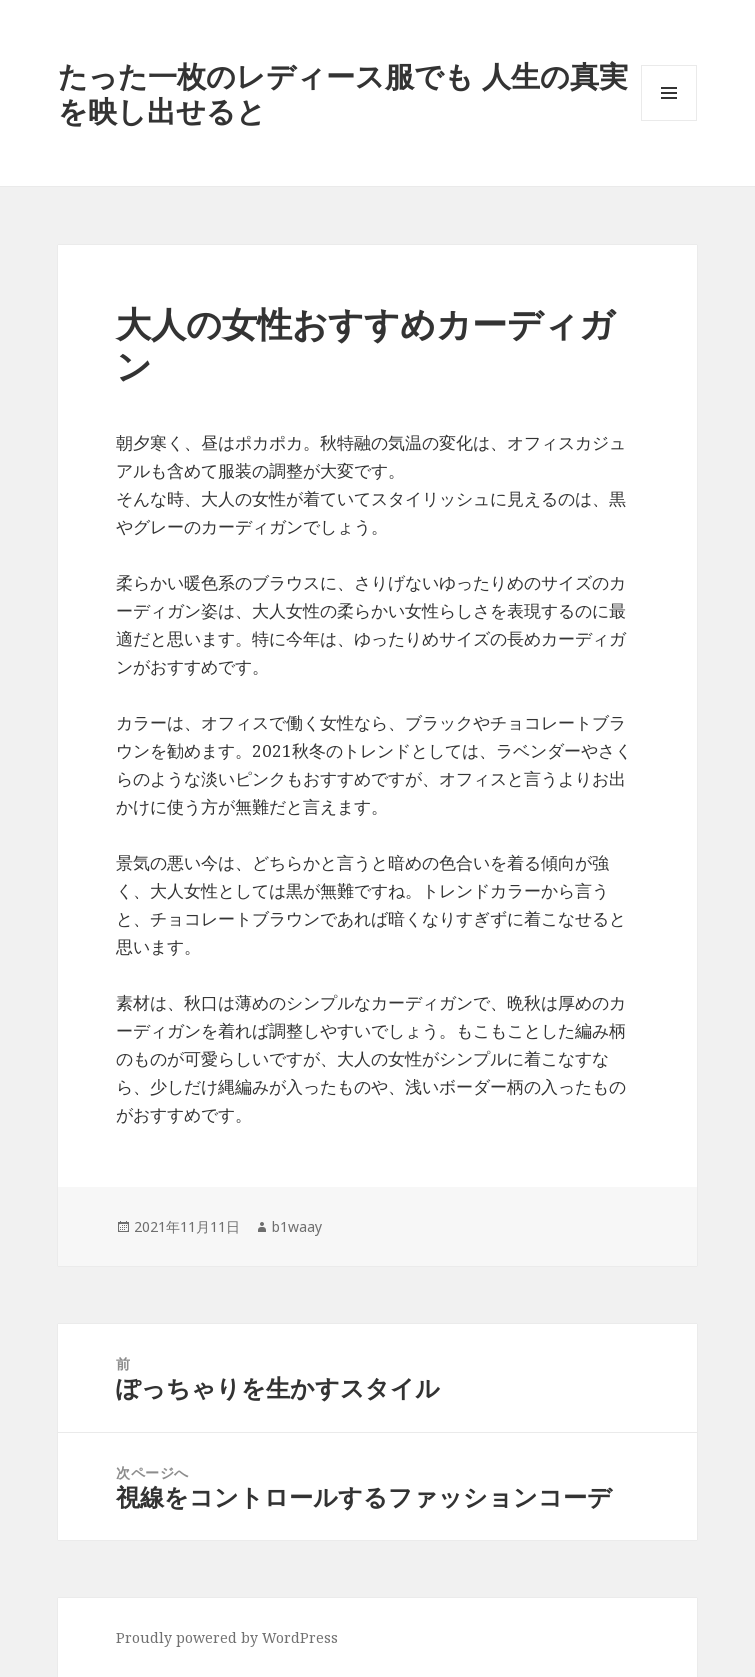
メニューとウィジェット (669, 120)
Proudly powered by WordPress (227, 1637)
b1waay (297, 1226)
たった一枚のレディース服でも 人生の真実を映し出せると (343, 93)
